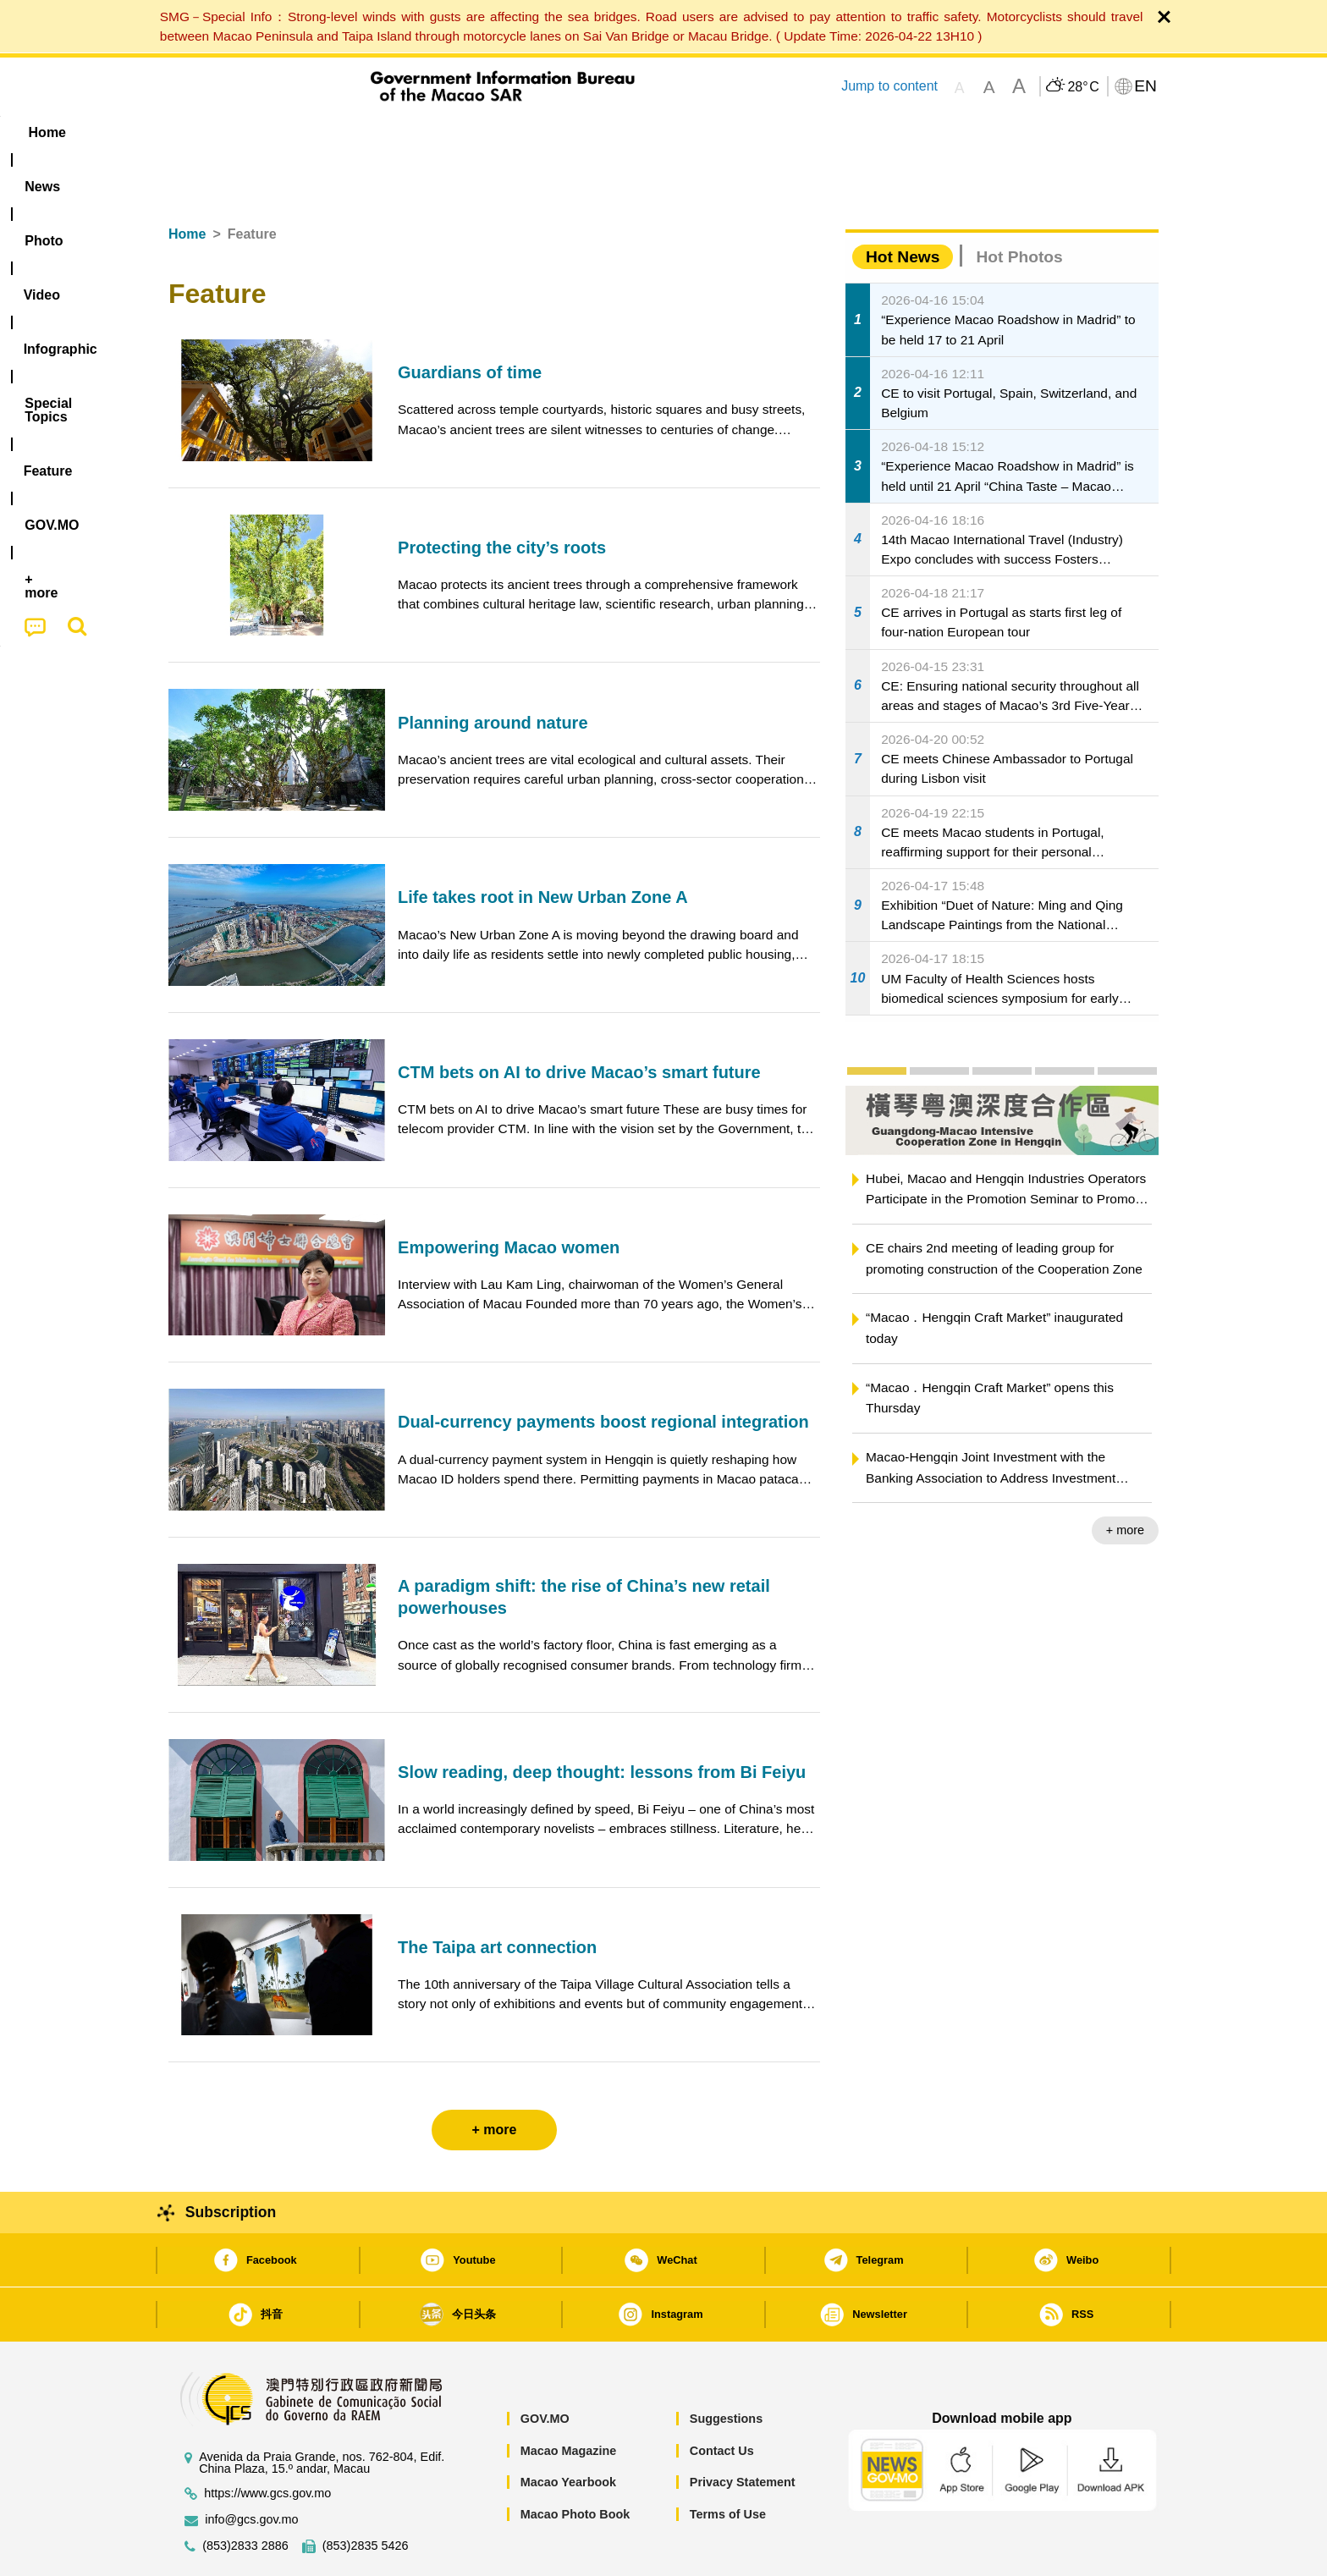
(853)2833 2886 (245, 2494)
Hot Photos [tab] (1019, 205)
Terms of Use (728, 2462)
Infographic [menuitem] (508, 132)
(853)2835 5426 (365, 2494)
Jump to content (889, 86)
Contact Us (722, 2399)
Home (187, 182)
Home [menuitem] (203, 132)
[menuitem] (275, 133)
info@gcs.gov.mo (251, 2468)
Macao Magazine (568, 2399)
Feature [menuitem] (729, 132)
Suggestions (726, 2367)
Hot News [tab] (902, 205)
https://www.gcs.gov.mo (267, 2442)
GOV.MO (545, 2367)
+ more (1125, 1478)
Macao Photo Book (575, 2462)
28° (1082, 87)
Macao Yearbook (568, 2430)
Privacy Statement (743, 2430)
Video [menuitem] (420, 132)
